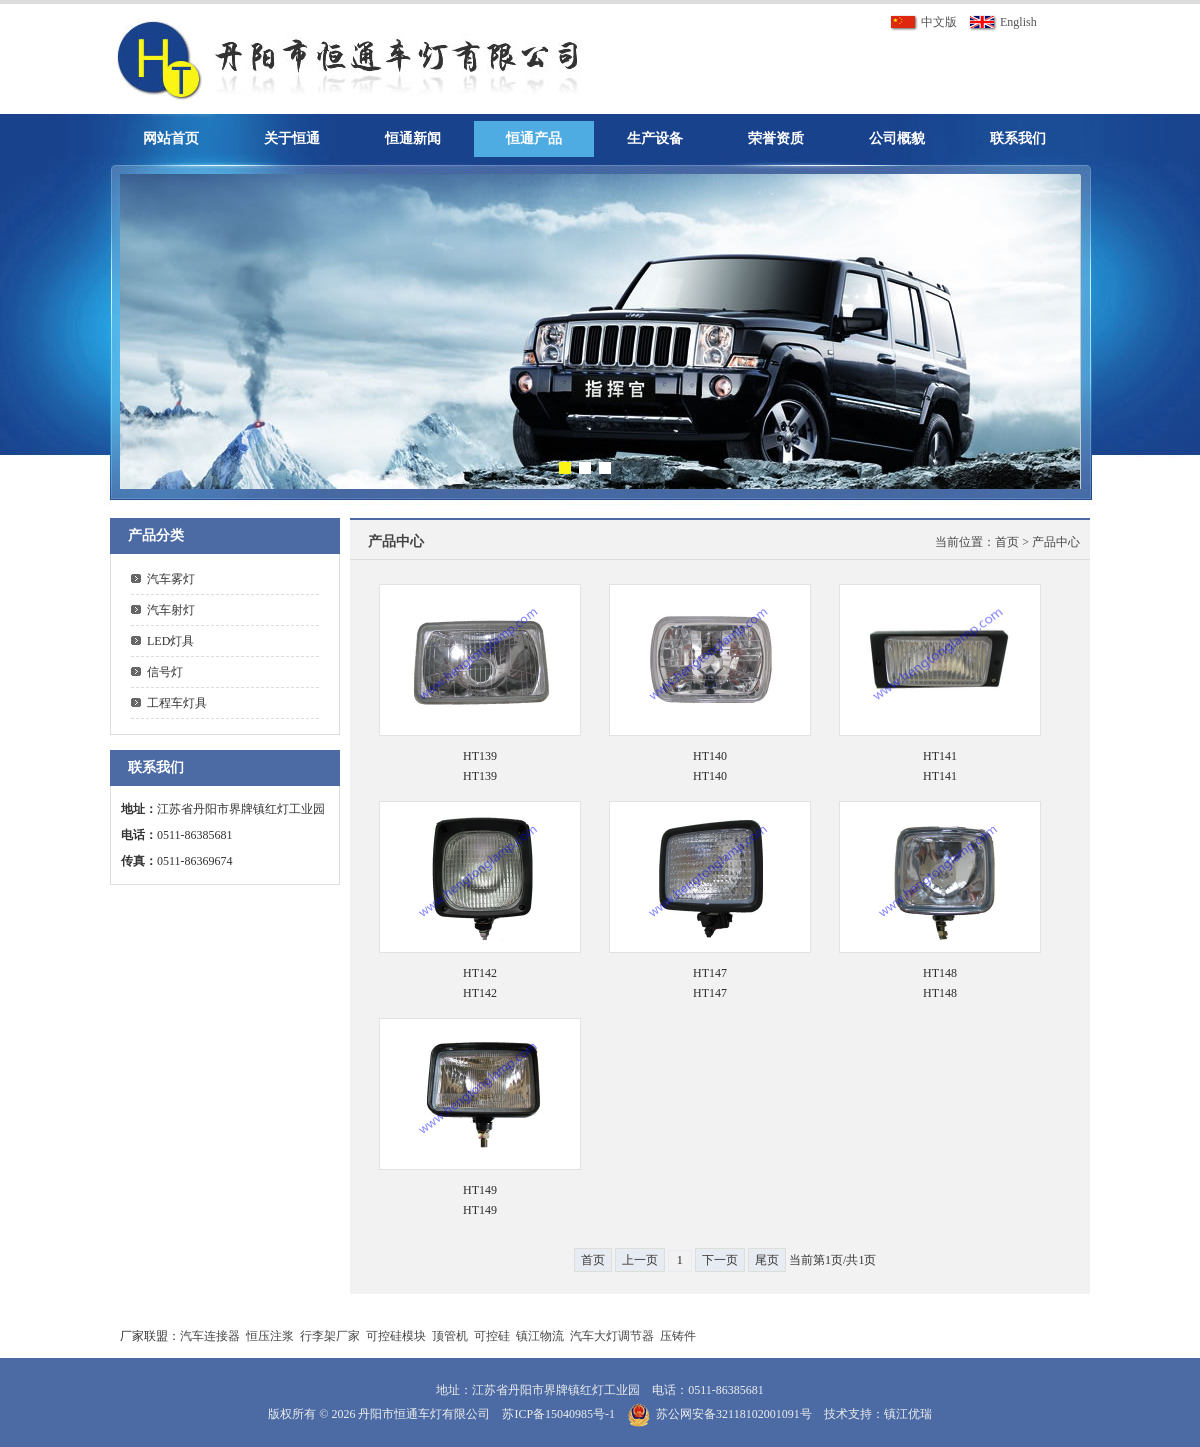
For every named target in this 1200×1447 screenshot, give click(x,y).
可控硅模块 (396, 1336)
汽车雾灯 (171, 579)
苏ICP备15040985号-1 (558, 1414)
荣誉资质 (776, 138)
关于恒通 (292, 138)
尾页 (767, 1260)
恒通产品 (534, 138)
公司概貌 (897, 138)
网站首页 (171, 138)
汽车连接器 (210, 1336)
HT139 (480, 756)
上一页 (640, 1260)
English (1003, 22)
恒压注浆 (270, 1336)
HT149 (480, 1190)
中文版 (923, 22)
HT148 (940, 973)
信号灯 (165, 672)
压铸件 (678, 1336)
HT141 (940, 756)
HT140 (710, 756)
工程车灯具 (177, 703)
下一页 (720, 1260)
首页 (1007, 542)
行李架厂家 (330, 1336)
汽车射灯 (171, 610)
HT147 (710, 973)
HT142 (480, 973)
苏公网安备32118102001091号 (734, 1414)
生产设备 (655, 138)
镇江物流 (540, 1336)
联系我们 (1018, 138)
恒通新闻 (413, 138)
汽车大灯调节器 (612, 1336)
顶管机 (450, 1336)
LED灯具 (170, 641)
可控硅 (492, 1336)
